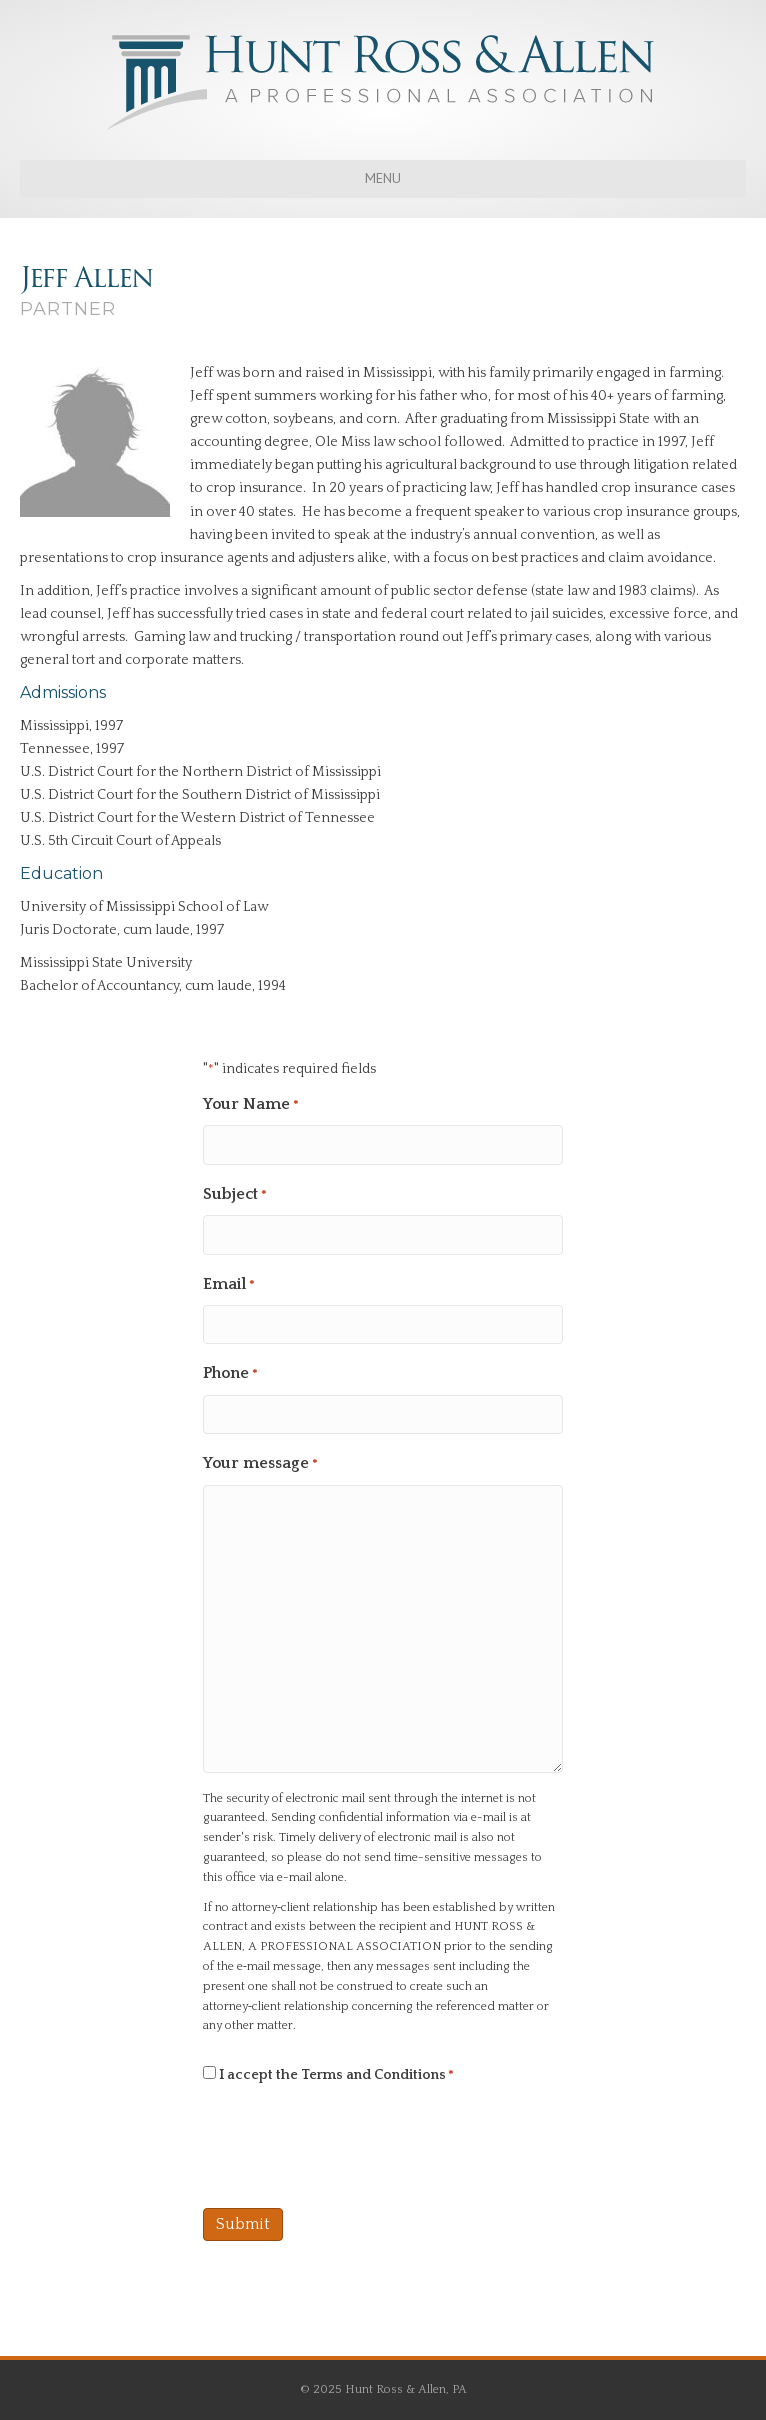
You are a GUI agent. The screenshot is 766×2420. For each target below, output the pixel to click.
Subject (235, 1195)
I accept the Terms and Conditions (336, 2075)
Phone (230, 1374)
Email (229, 1285)
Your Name (251, 1105)
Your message (260, 1464)
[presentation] (355, 2147)
